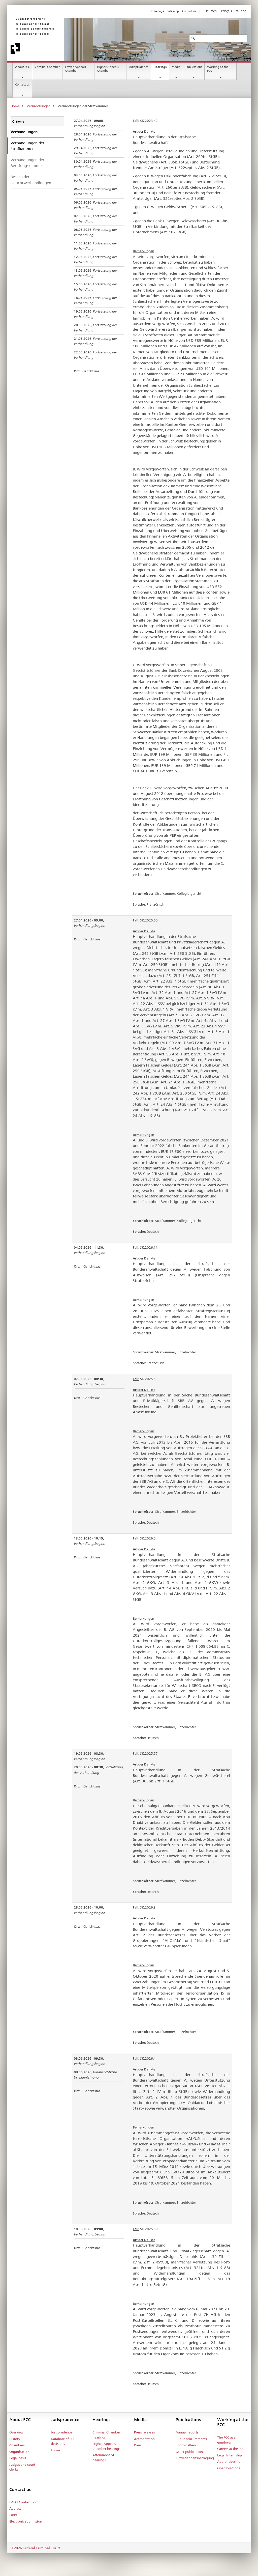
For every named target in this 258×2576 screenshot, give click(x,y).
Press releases (144, 2432)
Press (137, 2445)
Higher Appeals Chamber (108, 68)
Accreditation (144, 2439)
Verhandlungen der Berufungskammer (27, 162)
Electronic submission (25, 2521)
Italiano (240, 11)
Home (15, 106)
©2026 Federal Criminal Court (35, 2548)
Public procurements (191, 2439)
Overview (16, 2432)
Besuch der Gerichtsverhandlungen (31, 179)
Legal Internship (229, 2455)
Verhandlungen (39, 106)
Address (15, 2508)
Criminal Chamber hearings (106, 2434)
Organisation (19, 2452)
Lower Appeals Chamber (75, 68)
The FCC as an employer (227, 2439)
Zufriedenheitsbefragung (195, 2458)
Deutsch (211, 11)
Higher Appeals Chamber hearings (106, 2446)
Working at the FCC (218, 68)
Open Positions (228, 2468)
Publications (193, 67)
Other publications (190, 2452)
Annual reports (187, 2432)
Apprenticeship (228, 2461)
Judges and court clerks (22, 2467)
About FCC (22, 67)
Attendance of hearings (103, 2457)
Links (13, 2515)
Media (176, 67)
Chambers (17, 2445)
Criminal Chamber (47, 67)
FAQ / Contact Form (24, 2502)
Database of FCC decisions (63, 2441)
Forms (55, 2450)
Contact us (22, 84)
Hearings (160, 67)
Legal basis (17, 2458)
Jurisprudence (138, 67)
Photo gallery (186, 2445)
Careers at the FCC (230, 2449)
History (14, 2439)
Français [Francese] (225, 11)
